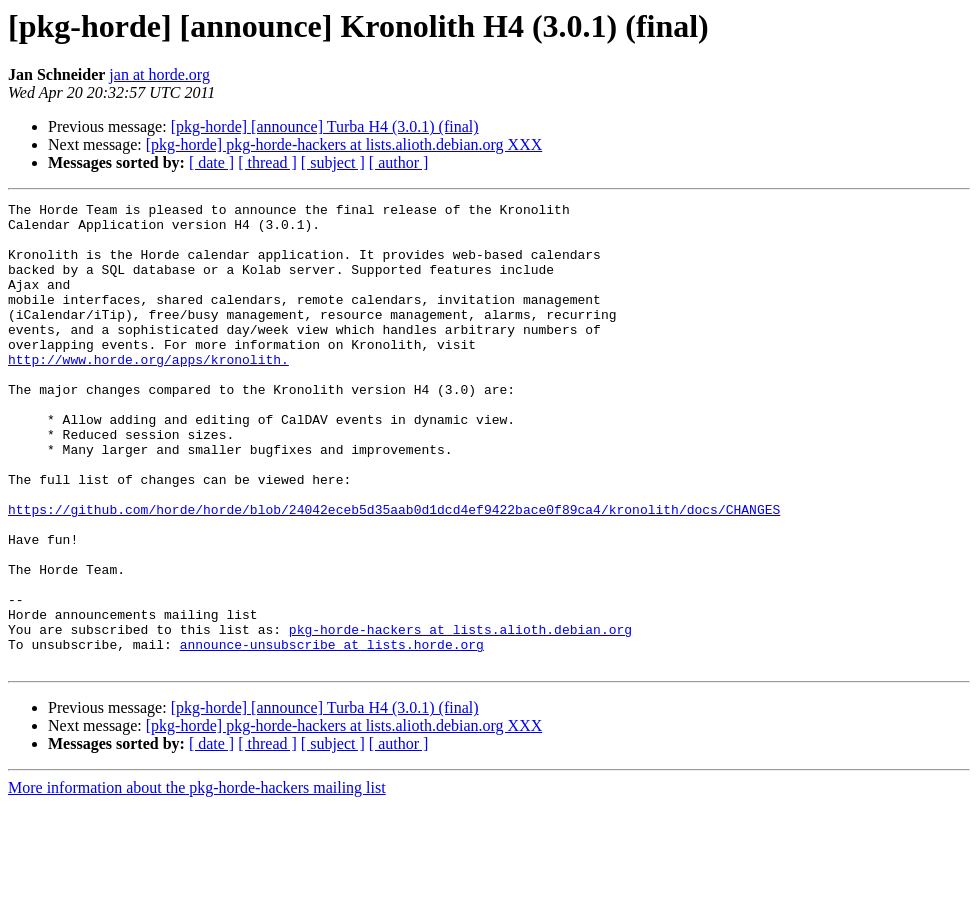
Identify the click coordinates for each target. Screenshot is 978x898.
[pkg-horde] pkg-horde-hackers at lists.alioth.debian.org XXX (344, 144)
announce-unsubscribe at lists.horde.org (332, 734)
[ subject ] (333, 162)
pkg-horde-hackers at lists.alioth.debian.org (460, 716)
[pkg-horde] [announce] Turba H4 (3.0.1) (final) (325, 126)
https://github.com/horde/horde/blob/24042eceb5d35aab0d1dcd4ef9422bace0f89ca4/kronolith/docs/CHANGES (394, 572)
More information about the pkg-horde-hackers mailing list (197, 880)
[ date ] (211, 162)
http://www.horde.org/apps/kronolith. (148, 392)
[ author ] (399, 162)
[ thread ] (267, 162)
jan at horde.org (159, 74)
